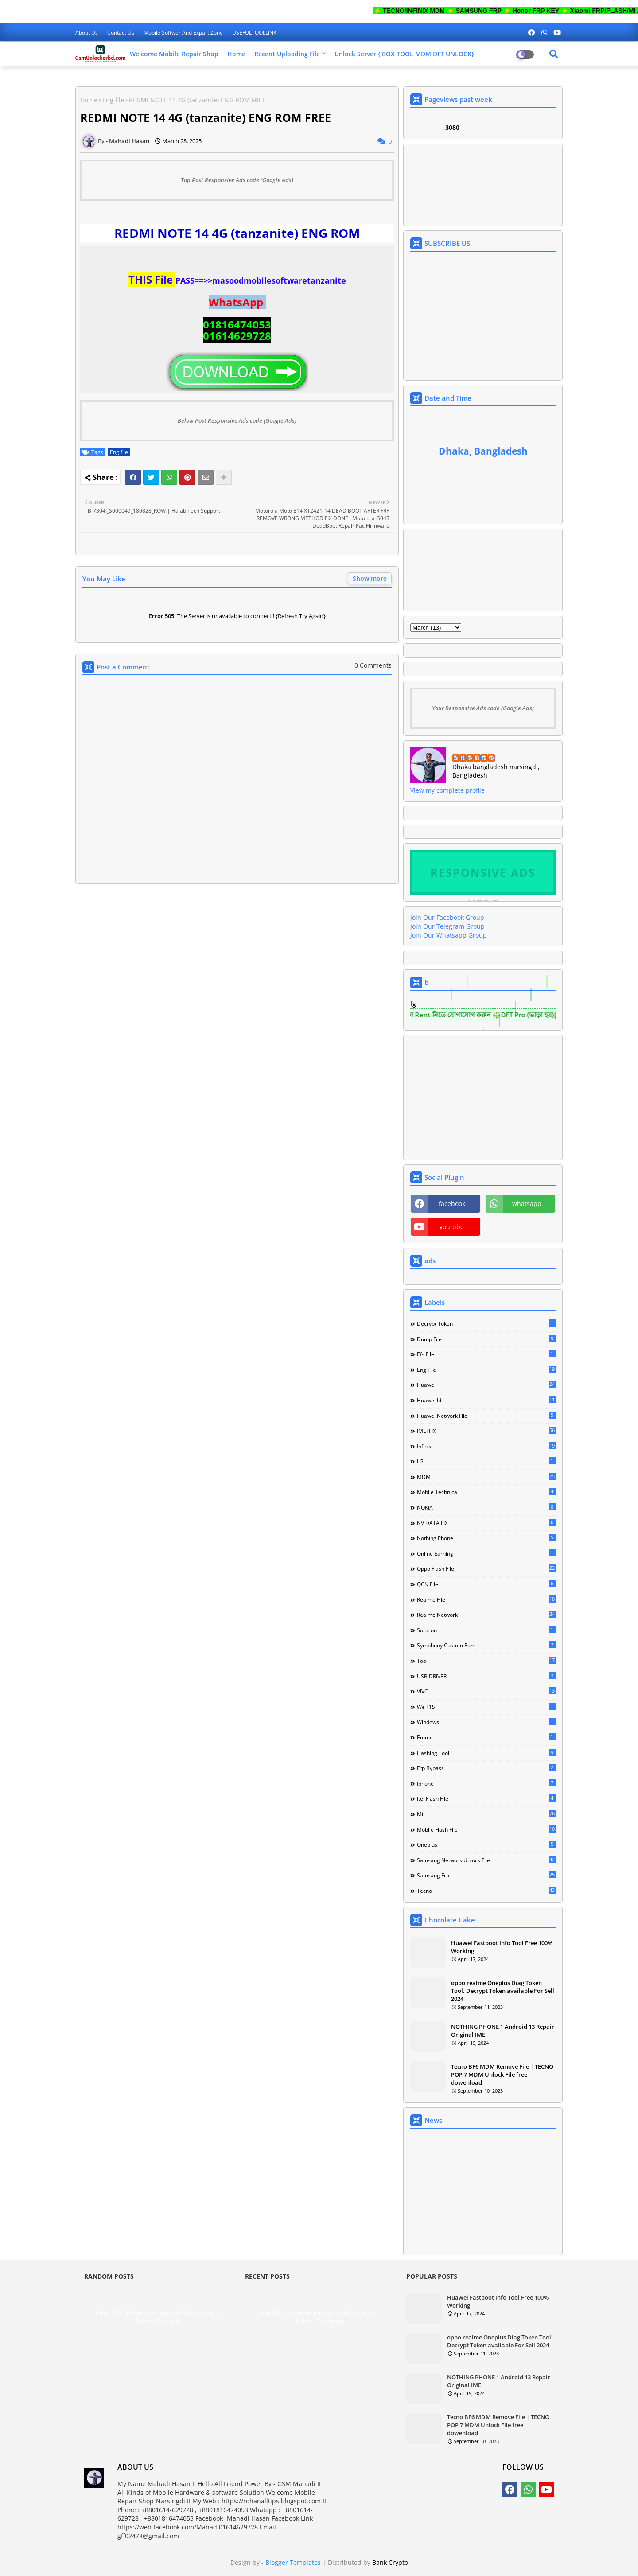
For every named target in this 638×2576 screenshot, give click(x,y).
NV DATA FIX (486, 1523)
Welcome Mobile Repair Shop (174, 54)
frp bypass (486, 1768)
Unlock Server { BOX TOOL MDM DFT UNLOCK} (404, 54)
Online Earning (486, 1553)
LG (486, 1461)
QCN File (486, 1584)
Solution (486, 1630)
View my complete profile (447, 790)
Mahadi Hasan (473, 758)
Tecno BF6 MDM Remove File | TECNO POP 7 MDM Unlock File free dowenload (502, 2074)
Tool (486, 1661)
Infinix (486, 1446)
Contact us (121, 32)
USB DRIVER (486, 1676)
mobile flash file (486, 1829)
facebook (452, 1203)
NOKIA (486, 1507)
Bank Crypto (390, 2562)
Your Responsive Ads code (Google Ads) (483, 708)
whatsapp (526, 1203)
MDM (486, 1477)
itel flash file (486, 1798)
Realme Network (486, 1615)
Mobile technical (486, 1492)
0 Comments (373, 665)
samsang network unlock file (486, 1860)
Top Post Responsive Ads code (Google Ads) (237, 180)
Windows (486, 1722)
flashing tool (486, 1753)
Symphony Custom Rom (486, 1645)
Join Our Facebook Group (447, 917)
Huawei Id (486, 1400)
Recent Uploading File (287, 54)
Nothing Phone (486, 1538)
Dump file (486, 1339)
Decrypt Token (486, 1323)
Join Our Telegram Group (447, 926)
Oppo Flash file (486, 1568)
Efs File (486, 1354)
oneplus (486, 1844)
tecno (486, 1891)
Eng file (113, 100)
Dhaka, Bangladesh (483, 451)
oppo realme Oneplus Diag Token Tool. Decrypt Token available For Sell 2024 (502, 1991)
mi (486, 1814)
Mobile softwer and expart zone (184, 32)
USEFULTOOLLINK (254, 32)
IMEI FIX (486, 1431)
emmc (486, 1737)
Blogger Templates (293, 2562)
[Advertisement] (237, 980)
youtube (452, 1226)
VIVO (486, 1691)
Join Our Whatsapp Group (448, 935)
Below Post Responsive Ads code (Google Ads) (237, 420)
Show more (370, 578)
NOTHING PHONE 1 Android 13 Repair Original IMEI (502, 2031)
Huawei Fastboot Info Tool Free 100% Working (501, 1947)
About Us (87, 32)
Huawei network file (486, 1416)
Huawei (486, 1385)
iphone (486, 1783)
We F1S (486, 1707)
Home (236, 54)
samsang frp (486, 1875)
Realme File (486, 1599)
